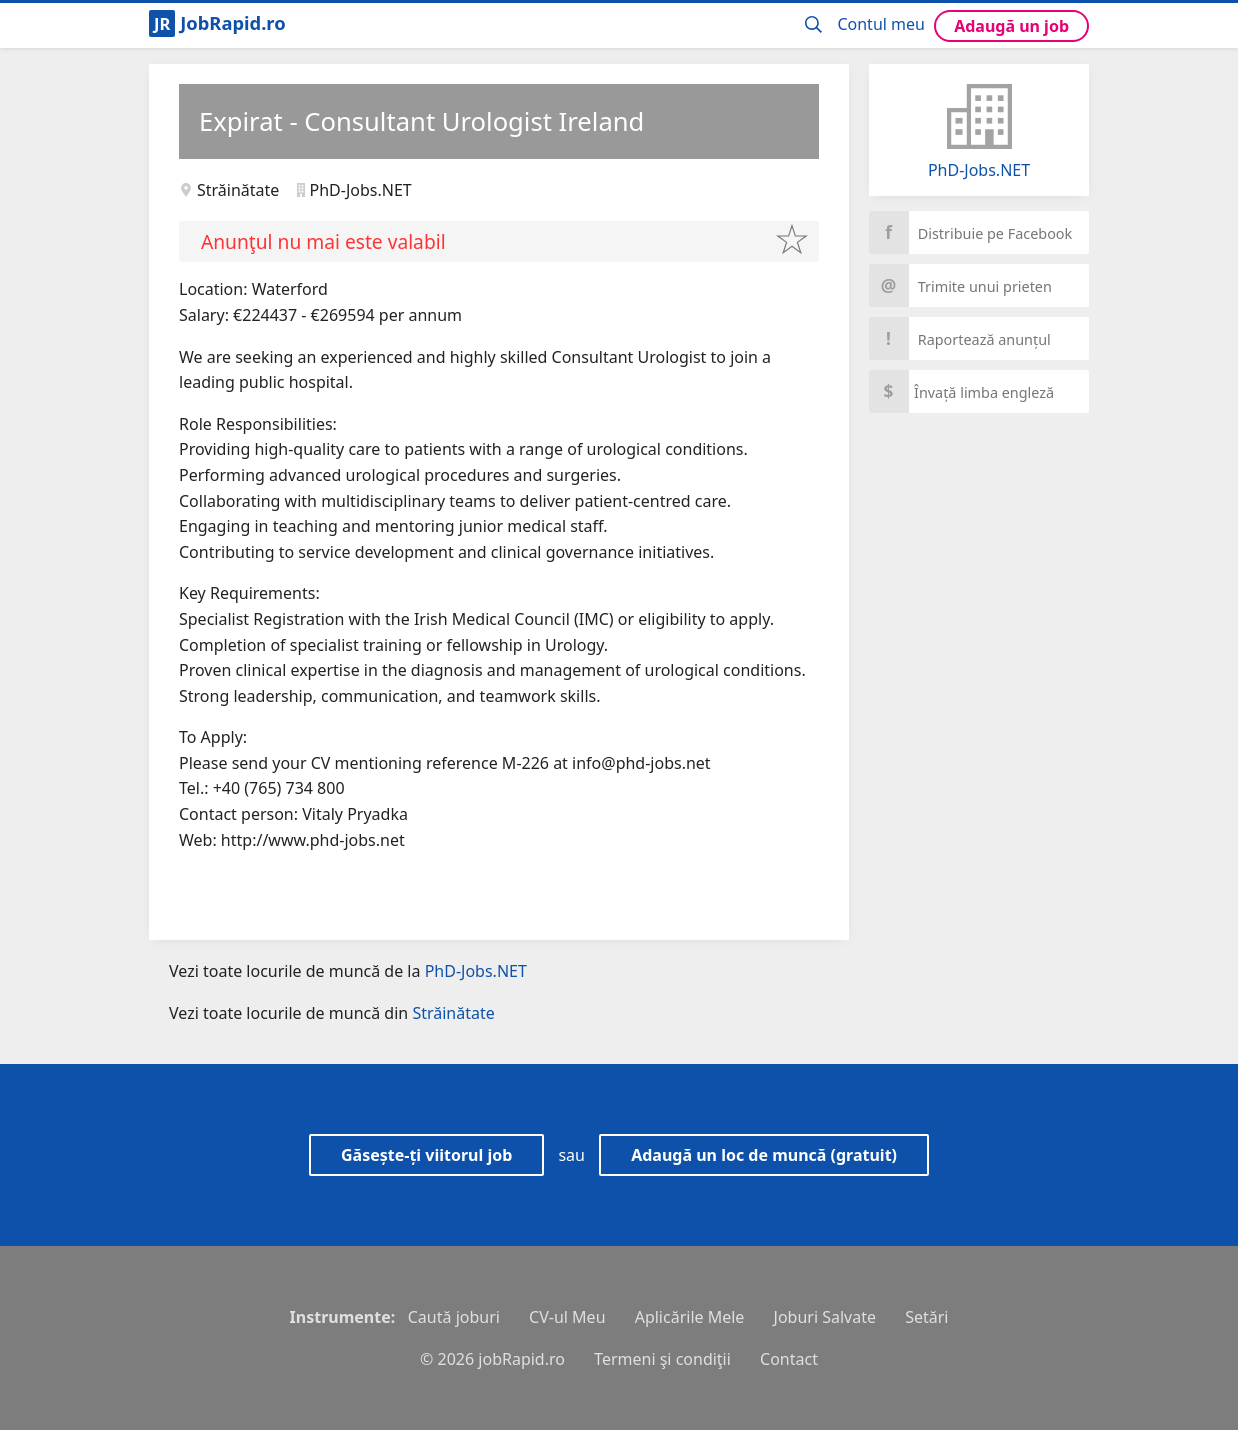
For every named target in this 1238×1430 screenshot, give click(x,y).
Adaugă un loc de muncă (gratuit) (764, 1155)
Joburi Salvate (825, 1317)
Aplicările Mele (690, 1317)
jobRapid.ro (521, 1359)
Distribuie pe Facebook (970, 232)
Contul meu (881, 24)
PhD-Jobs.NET (979, 170)
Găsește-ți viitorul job (426, 1155)
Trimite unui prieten (960, 285)
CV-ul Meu (567, 1317)
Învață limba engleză (961, 391)
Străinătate (238, 190)
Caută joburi (454, 1317)
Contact (789, 1359)
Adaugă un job (1011, 26)
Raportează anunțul (960, 338)
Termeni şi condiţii (662, 1359)
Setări (926, 1317)
